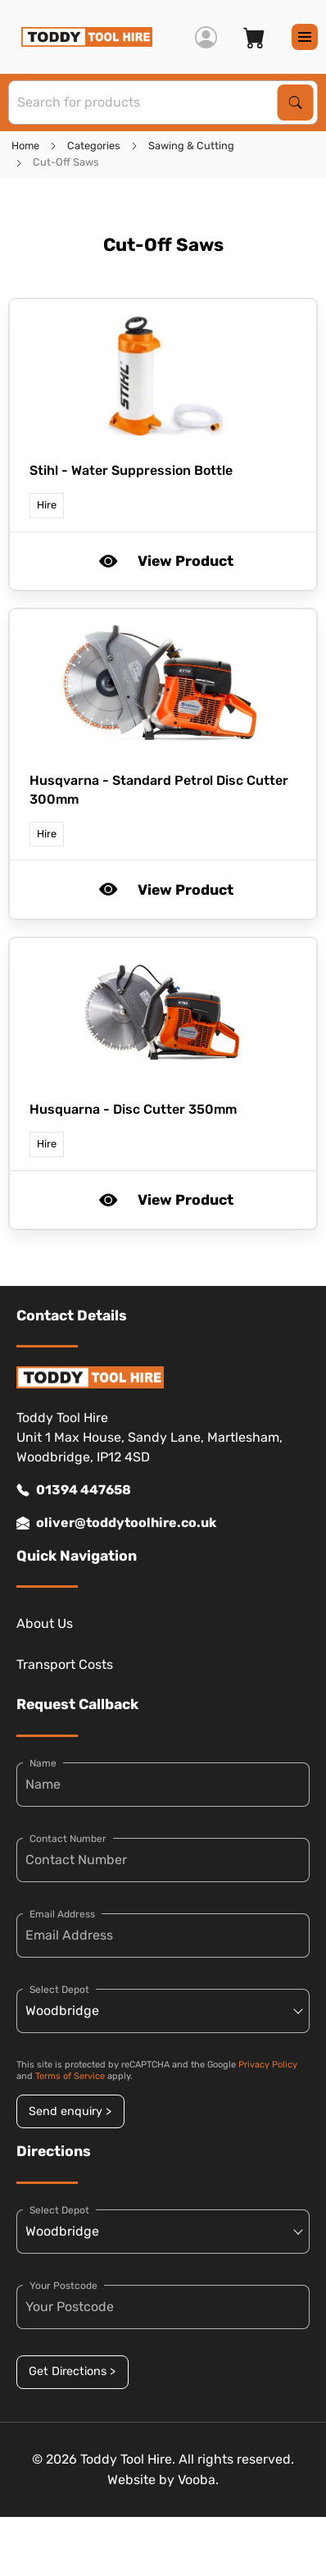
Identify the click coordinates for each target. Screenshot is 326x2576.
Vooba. (198, 2479)
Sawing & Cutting (191, 145)
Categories (93, 145)
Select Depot (59, 1989)
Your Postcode (63, 2285)
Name (43, 1763)
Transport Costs (64, 1664)
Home (25, 145)
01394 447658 (73, 1490)
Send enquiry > (70, 2111)
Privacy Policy (267, 2064)
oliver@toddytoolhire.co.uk (116, 1523)
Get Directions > (72, 2371)
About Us (44, 1623)
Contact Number (67, 1838)
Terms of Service (70, 2076)
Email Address (62, 1914)
